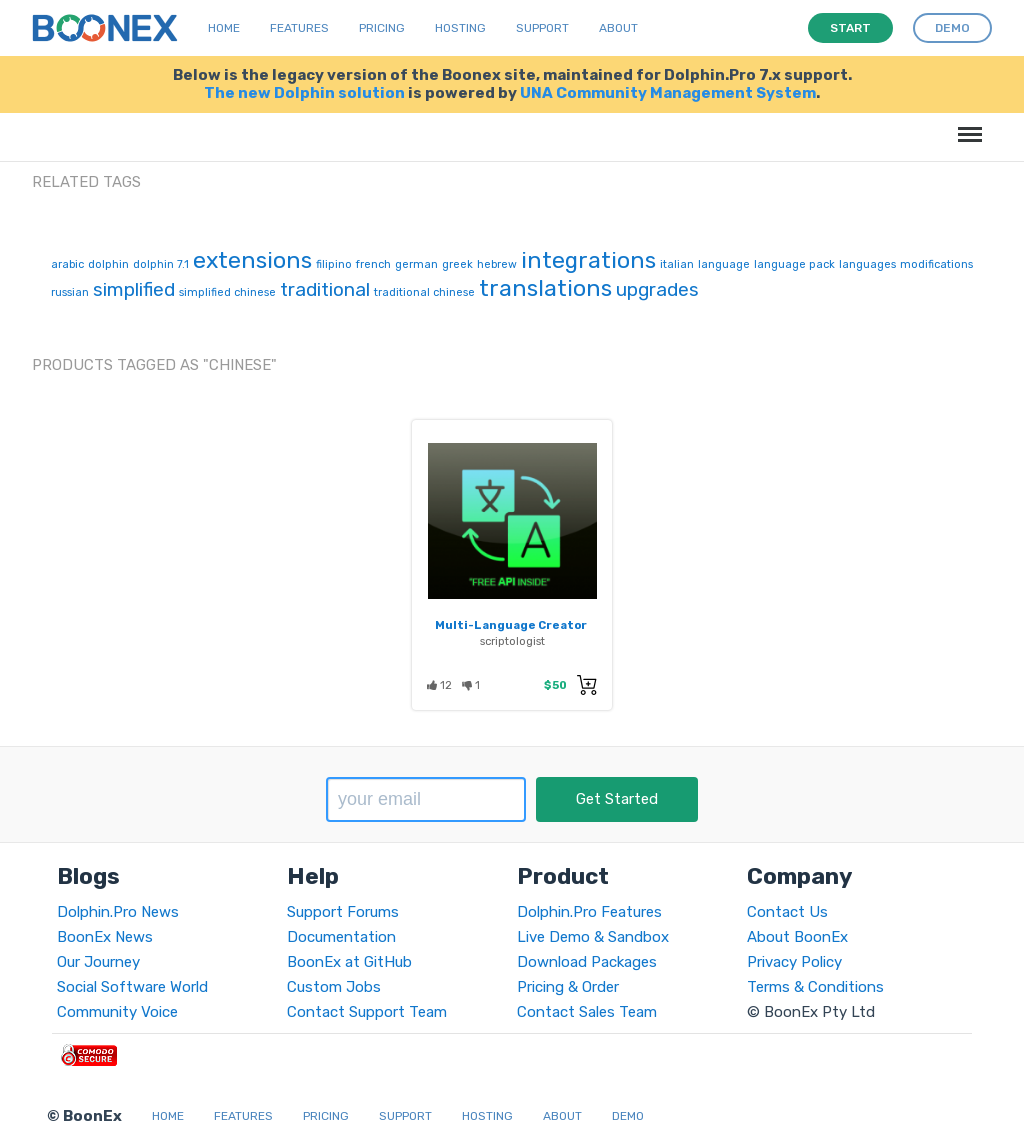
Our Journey (98, 962)
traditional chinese (424, 292)
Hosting (460, 28)
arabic (67, 264)
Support (542, 28)
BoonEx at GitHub (349, 962)
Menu (966, 124)
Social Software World (132, 987)
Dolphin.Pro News (118, 912)
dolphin (108, 264)
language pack (794, 264)
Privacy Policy (794, 962)
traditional (325, 289)
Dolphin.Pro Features (589, 912)
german (416, 264)
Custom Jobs (334, 987)
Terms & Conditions (815, 987)
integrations (588, 260)
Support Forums (343, 912)
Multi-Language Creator (511, 625)
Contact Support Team (367, 1012)
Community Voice (117, 1012)
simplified (134, 289)
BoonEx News (105, 937)
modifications (936, 264)
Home (224, 28)
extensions (252, 260)
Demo (628, 1116)
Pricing (382, 28)
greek (457, 264)
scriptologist (512, 641)
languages (867, 264)
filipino (334, 264)
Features (299, 28)
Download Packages (587, 962)
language (724, 264)
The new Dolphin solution (304, 93)
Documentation (341, 937)
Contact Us (787, 912)
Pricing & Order (568, 987)
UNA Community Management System (668, 93)
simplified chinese (227, 292)
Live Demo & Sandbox (593, 937)
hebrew (497, 264)
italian (677, 264)
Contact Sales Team (587, 1012)
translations (545, 288)
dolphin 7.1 (161, 264)
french (373, 264)
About (618, 28)
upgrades (657, 289)
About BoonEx (797, 937)
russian (70, 292)
